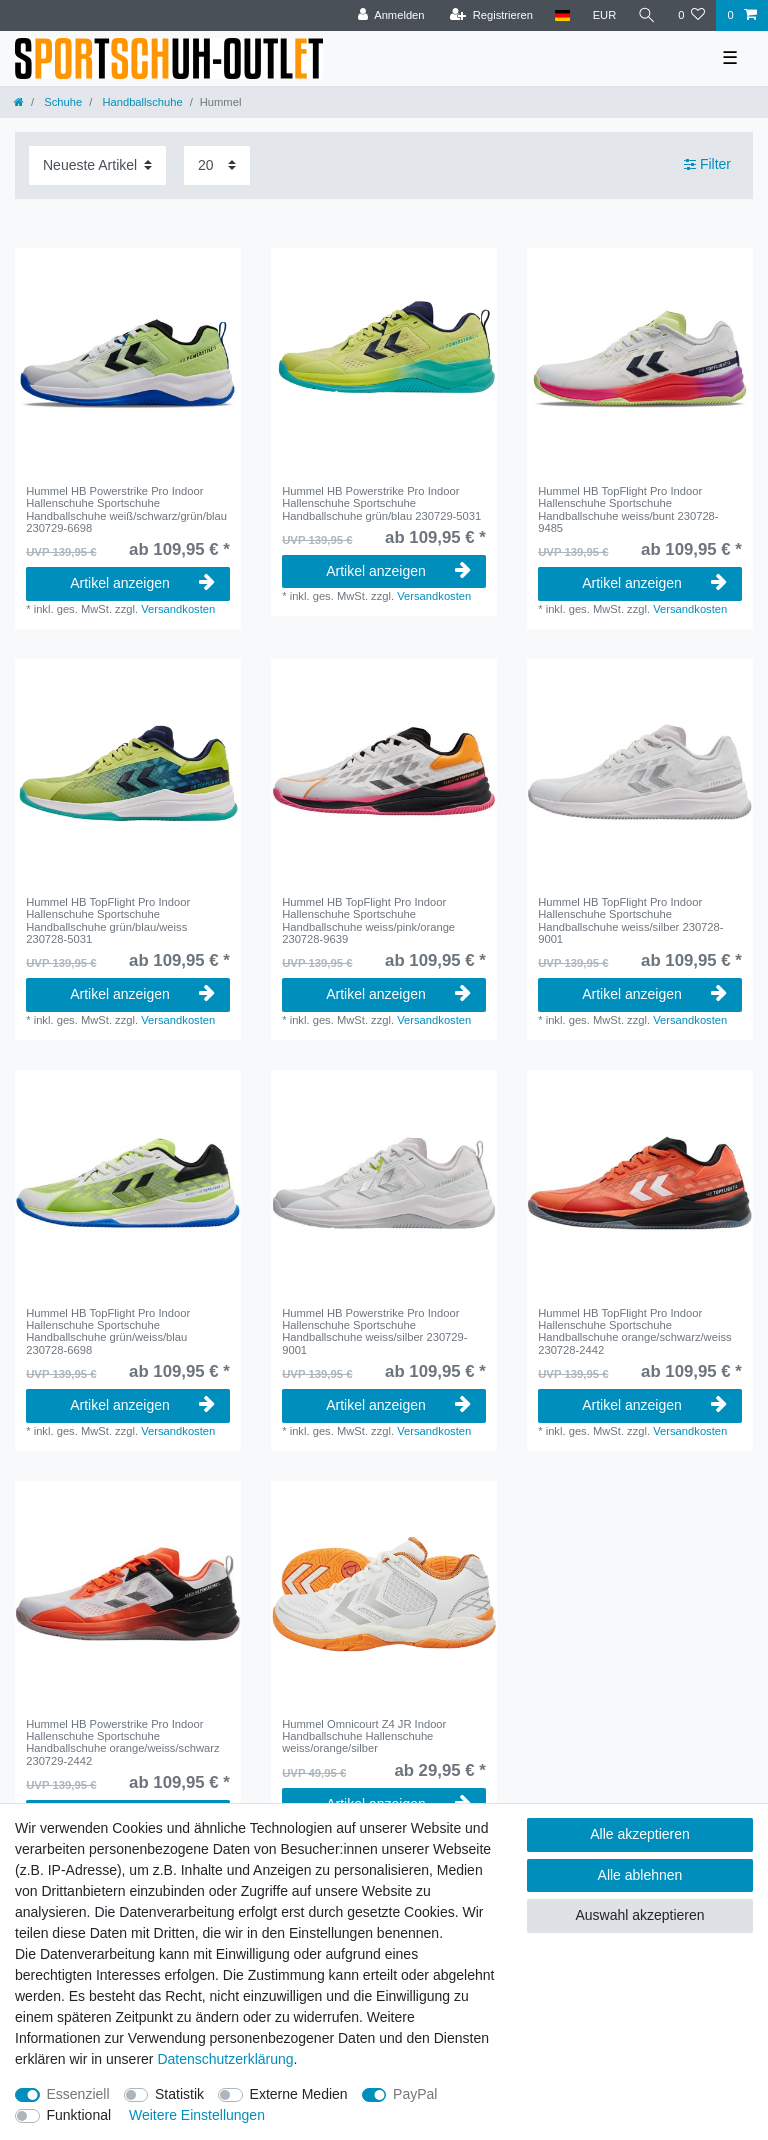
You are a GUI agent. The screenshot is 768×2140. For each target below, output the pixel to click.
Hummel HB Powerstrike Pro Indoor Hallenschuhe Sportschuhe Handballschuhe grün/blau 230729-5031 (381, 503)
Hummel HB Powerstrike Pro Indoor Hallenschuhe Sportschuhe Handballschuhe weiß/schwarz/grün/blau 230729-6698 (126, 509)
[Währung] (604, 15)
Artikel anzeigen (142, 583)
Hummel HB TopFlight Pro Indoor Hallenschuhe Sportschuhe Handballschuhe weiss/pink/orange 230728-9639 (368, 920)
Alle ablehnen (640, 1875)
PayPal (415, 2094)
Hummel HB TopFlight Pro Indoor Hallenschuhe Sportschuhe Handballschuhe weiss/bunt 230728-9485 (628, 509)
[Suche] (647, 15)
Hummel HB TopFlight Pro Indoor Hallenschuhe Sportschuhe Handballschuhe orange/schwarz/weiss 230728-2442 (634, 1331)
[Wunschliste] (691, 15)
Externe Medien (299, 2094)
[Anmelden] (391, 15)
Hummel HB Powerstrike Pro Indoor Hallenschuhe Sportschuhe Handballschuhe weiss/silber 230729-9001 (374, 1331)
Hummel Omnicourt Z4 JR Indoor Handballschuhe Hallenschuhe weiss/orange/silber (364, 1736)
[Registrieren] (490, 15)
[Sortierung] (97, 165)
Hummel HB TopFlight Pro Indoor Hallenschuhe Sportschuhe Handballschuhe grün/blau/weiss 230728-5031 (108, 920)
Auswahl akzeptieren (639, 1915)
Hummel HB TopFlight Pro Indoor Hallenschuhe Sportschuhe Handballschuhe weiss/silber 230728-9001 (630, 920)
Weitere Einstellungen (197, 2115)
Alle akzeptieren (640, 1834)
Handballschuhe (140, 102)
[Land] (562, 15)
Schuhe (61, 102)
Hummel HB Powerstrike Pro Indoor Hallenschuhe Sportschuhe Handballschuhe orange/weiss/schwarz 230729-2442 (122, 1742)
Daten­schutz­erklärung (225, 2059)
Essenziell (78, 2094)
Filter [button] (707, 165)
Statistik (179, 2094)
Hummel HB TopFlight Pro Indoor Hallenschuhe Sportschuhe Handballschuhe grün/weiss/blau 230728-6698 (108, 1331)
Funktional (79, 2115)
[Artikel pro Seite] (217, 165)
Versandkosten (178, 609)
